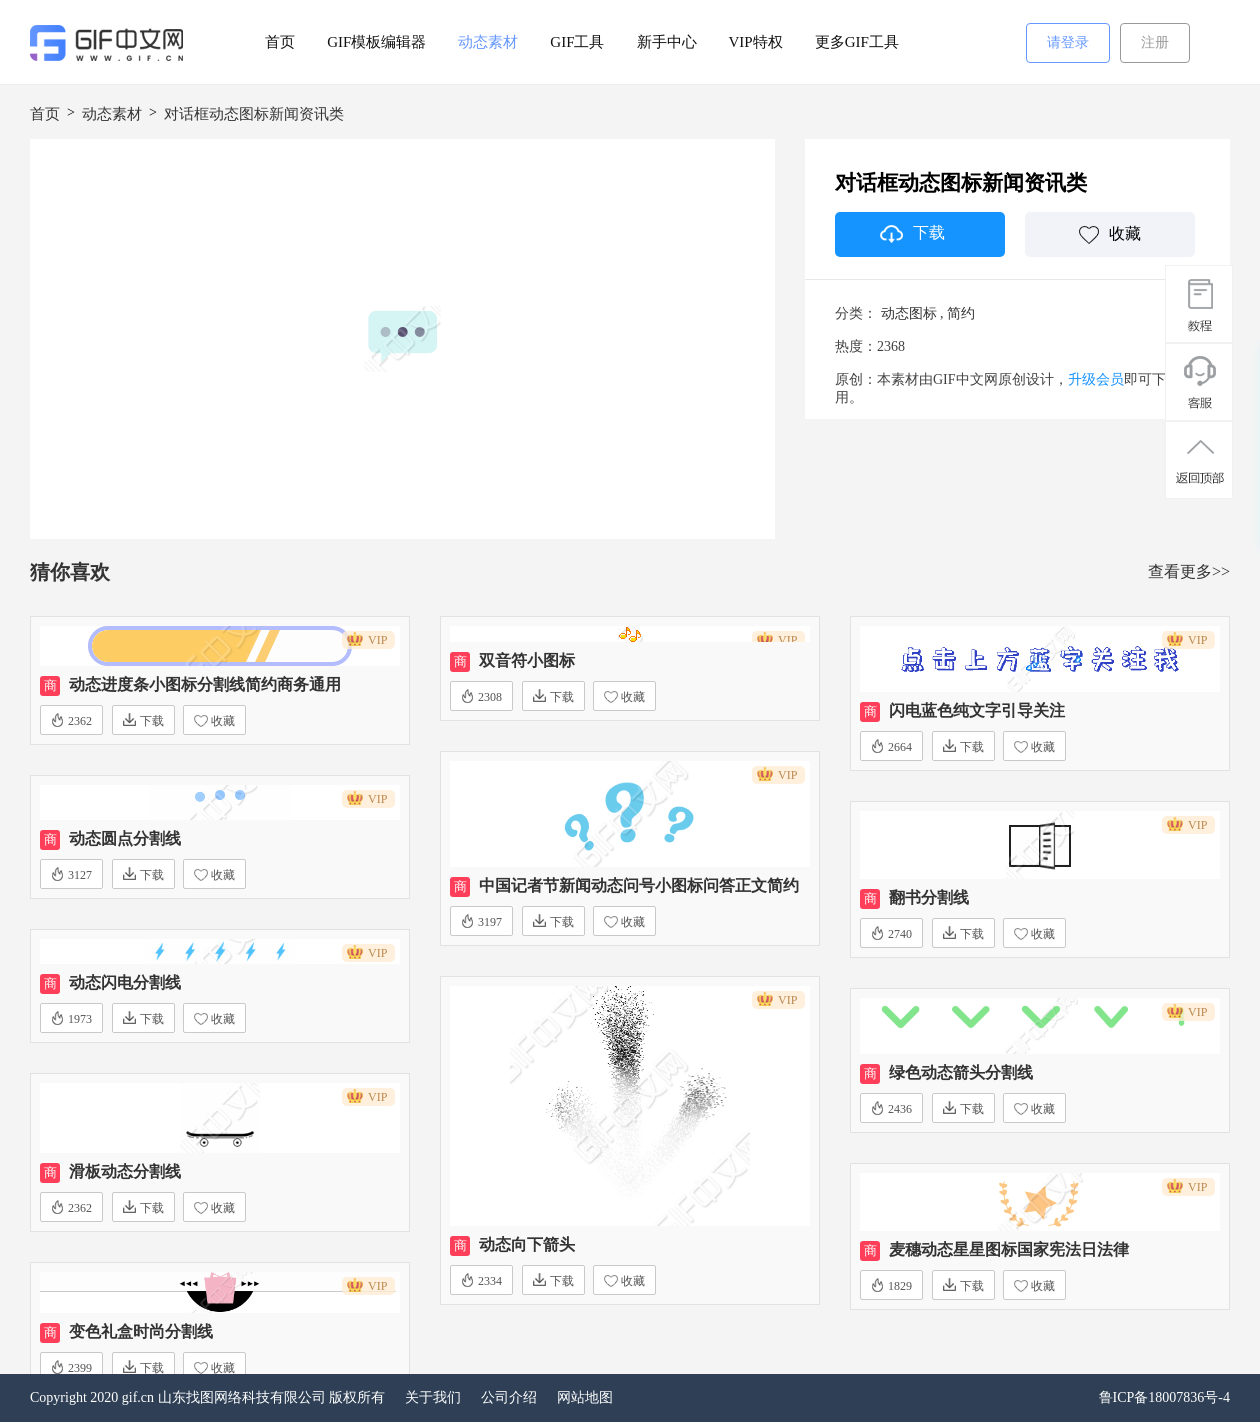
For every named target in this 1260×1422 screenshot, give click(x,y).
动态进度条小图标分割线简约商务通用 (205, 684)
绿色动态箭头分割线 (961, 1072)
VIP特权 (756, 42)
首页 (280, 42)
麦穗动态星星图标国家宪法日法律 (1009, 1249)
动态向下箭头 (527, 1244)
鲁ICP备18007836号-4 (1164, 1397)
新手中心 (667, 42)
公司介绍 (509, 1397)
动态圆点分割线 (125, 838)
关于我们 (433, 1397)
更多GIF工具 (857, 42)
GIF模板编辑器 (376, 42)
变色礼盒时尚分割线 (141, 1331)
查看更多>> (1189, 571)
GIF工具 (577, 42)
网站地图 (585, 1397)
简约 (961, 313)
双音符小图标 (527, 660)
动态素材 (488, 42)
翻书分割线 (929, 897)
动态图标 (909, 313)
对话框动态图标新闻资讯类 (254, 114)
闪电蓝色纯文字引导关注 (977, 710)
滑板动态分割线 (125, 1171)
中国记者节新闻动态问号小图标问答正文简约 (639, 885)
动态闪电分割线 (125, 982)
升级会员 (1096, 379)
